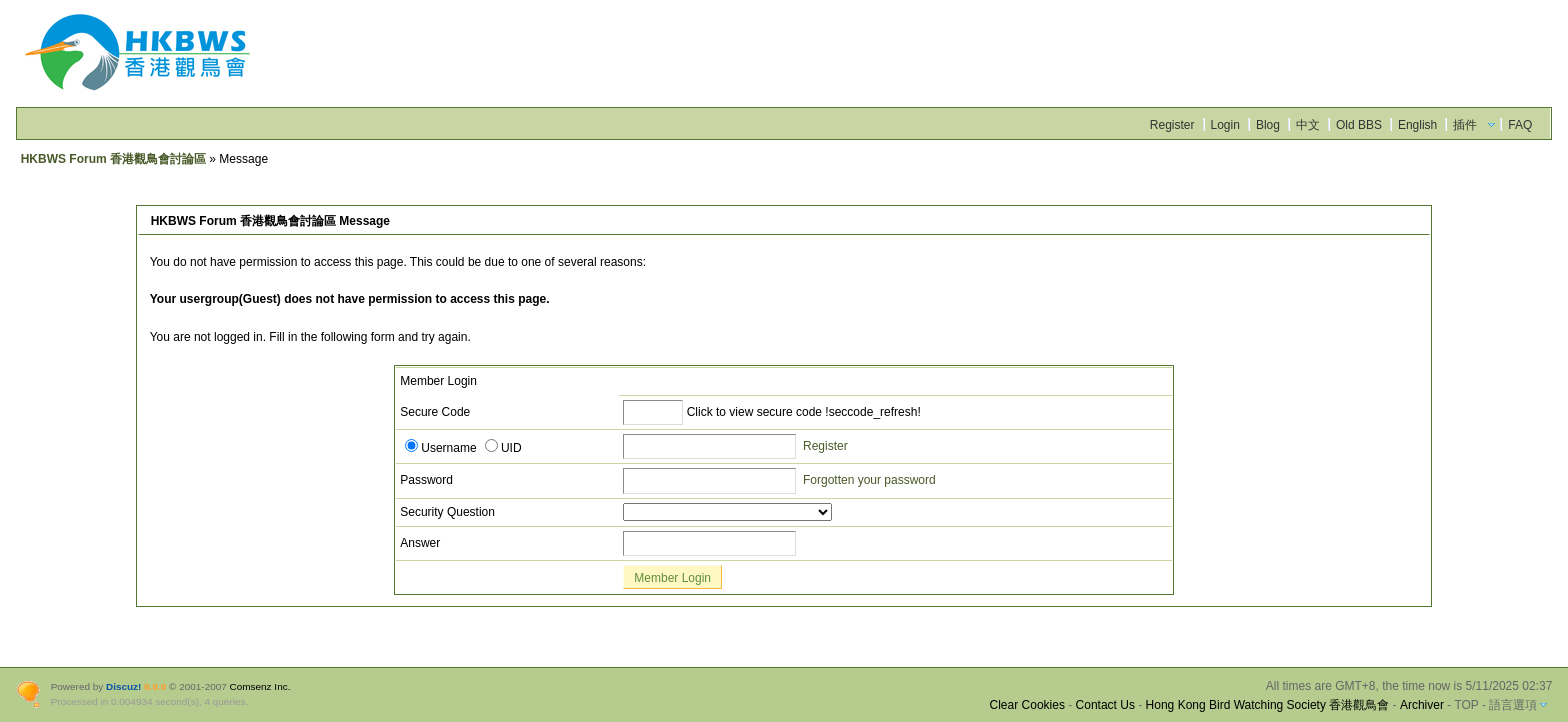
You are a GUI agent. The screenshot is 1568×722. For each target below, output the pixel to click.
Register (1172, 125)
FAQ (1520, 125)
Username (440, 448)
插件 (1465, 125)
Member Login (672, 578)
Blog (1268, 125)
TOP (1466, 705)
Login (1225, 125)
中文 (1308, 125)
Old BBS (1359, 125)
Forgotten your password (869, 480)
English (1417, 125)
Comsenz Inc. (260, 686)
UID (503, 448)
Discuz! (123, 686)
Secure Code (435, 412)
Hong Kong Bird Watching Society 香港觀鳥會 (1268, 705)
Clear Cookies (1027, 705)
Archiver (1422, 705)
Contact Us (1105, 705)
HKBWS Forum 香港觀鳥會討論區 (113, 159)
